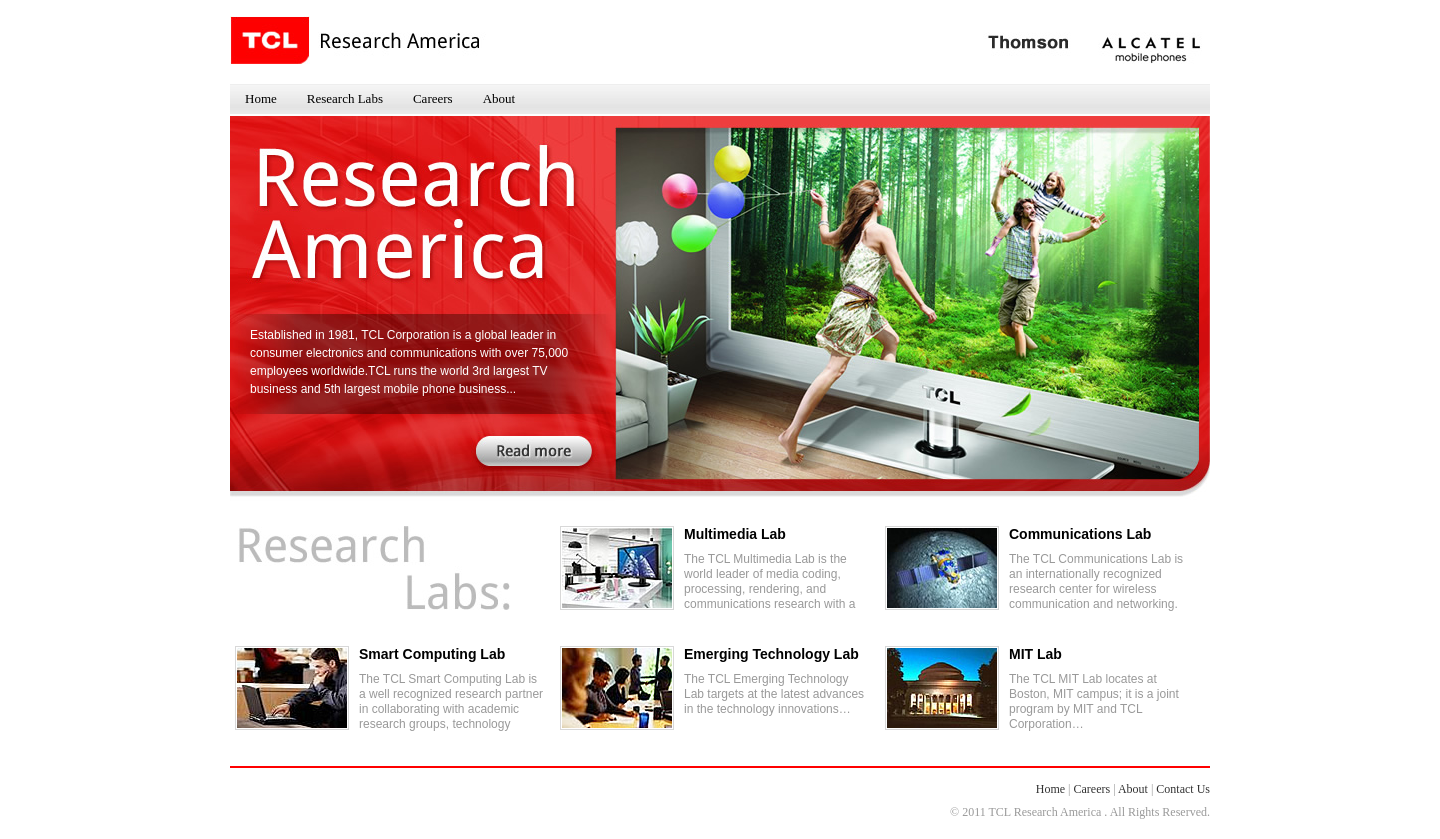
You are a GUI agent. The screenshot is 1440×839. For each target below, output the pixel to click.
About (499, 98)
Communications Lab (1080, 534)
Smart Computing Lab (432, 654)
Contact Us (1183, 789)
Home (261, 98)
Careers (433, 98)
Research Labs (345, 98)
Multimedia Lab (735, 534)
